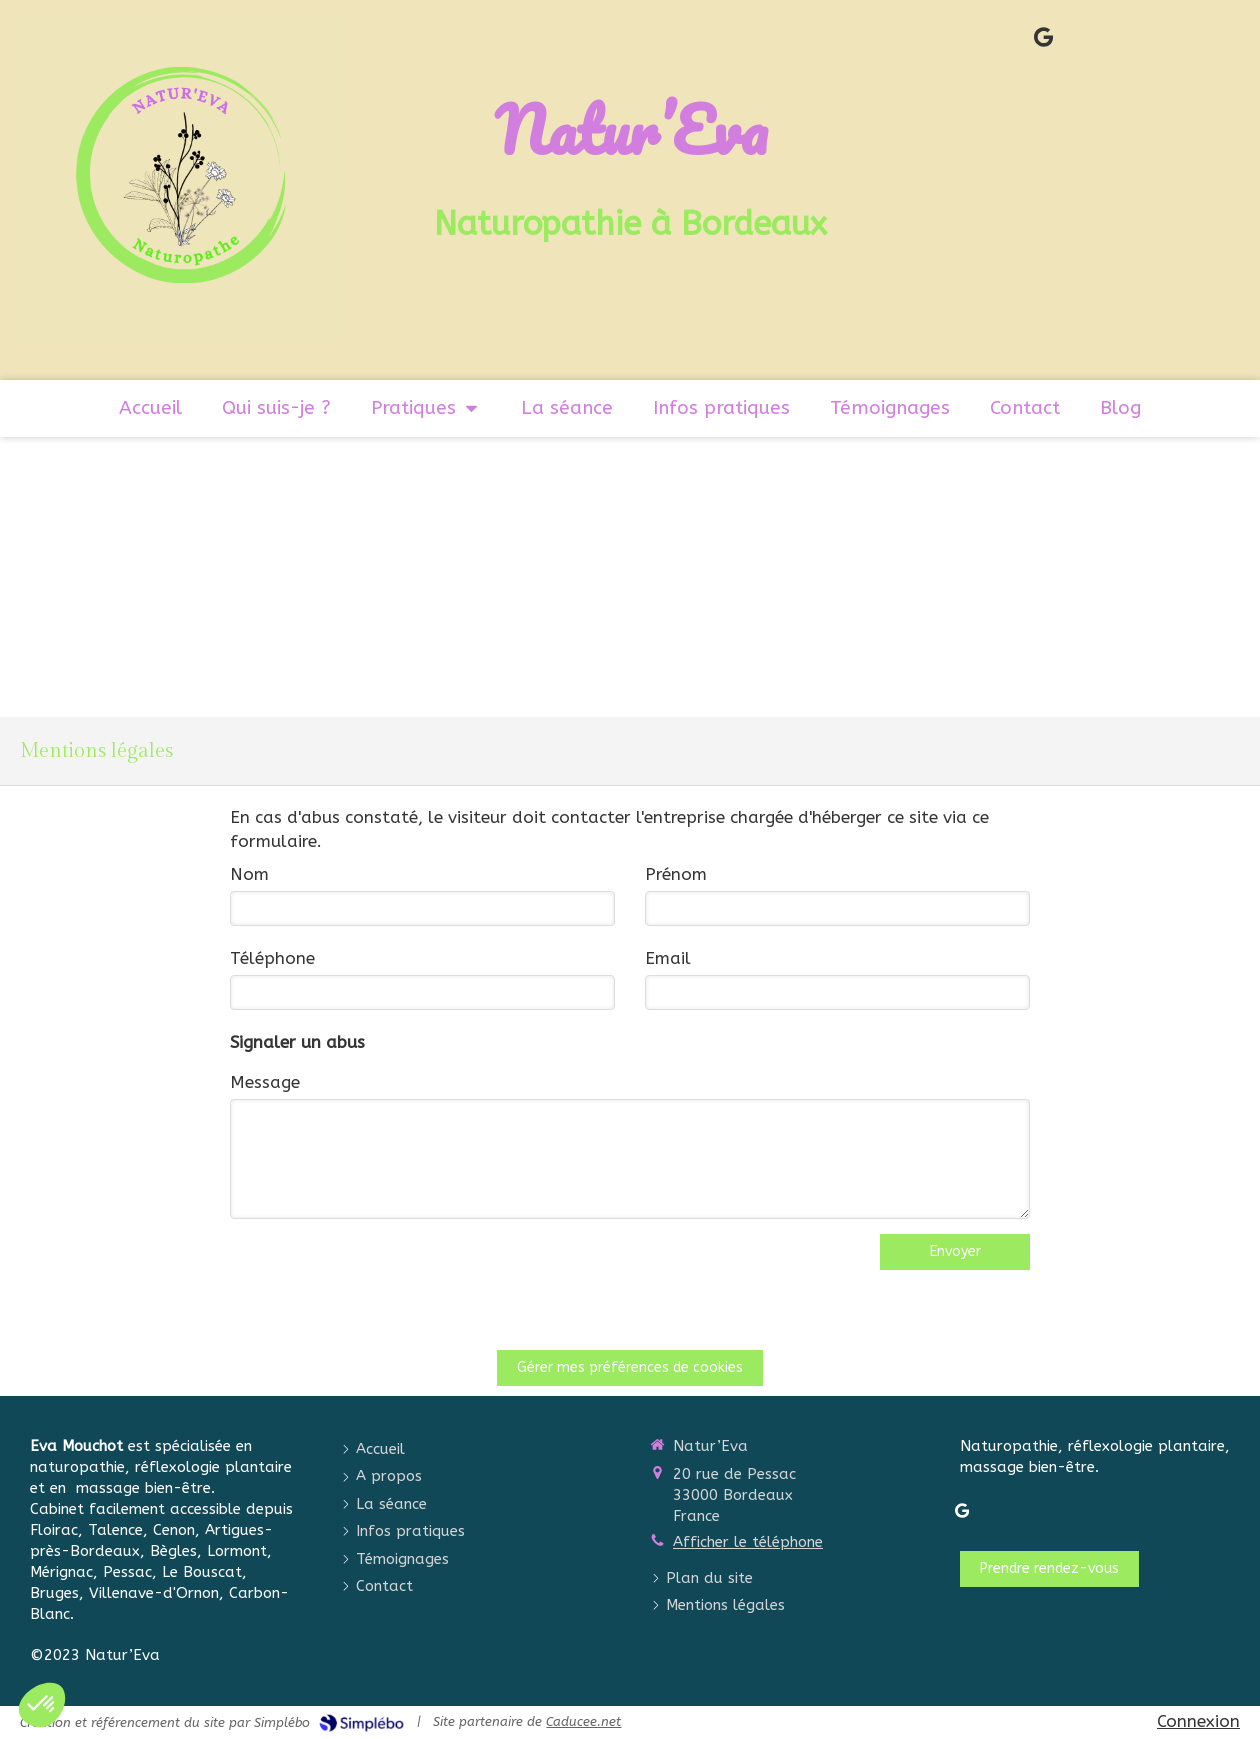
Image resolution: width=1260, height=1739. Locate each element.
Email (668, 958)
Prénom (676, 874)
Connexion (1198, 1721)
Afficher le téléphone (748, 1542)
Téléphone (272, 958)
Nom (249, 874)
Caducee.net (583, 1721)
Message (265, 1082)
